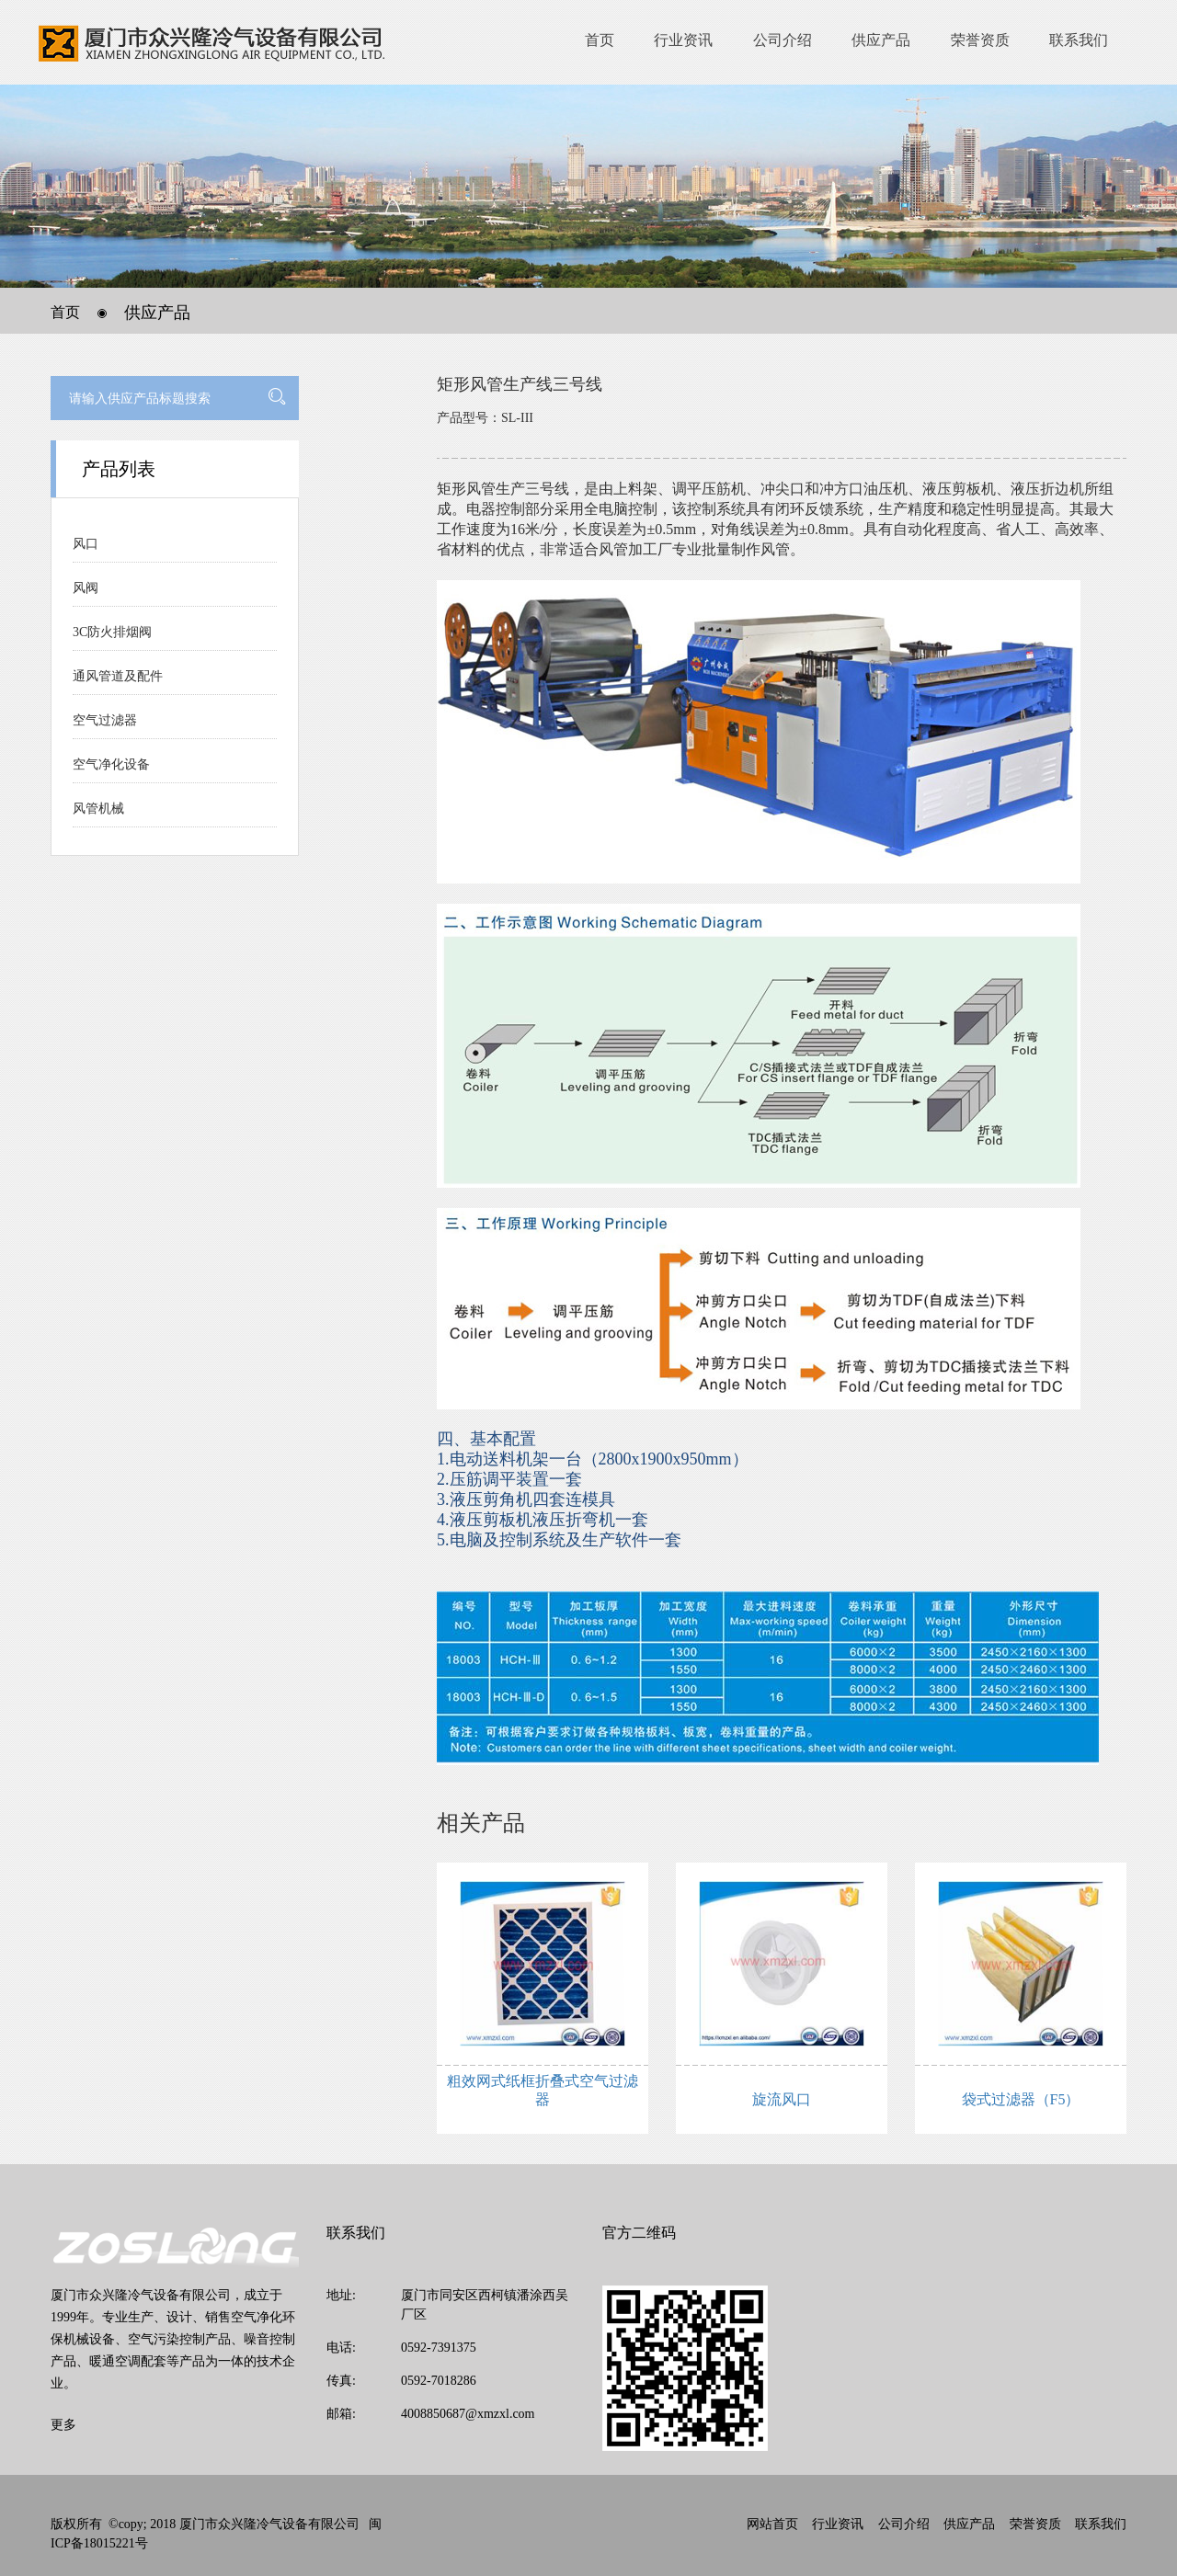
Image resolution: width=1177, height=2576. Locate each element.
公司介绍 (782, 40)
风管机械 (98, 808)
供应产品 (880, 40)
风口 (85, 544)
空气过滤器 (105, 720)
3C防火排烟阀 (112, 632)
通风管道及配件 (118, 676)
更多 (63, 2425)
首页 (599, 40)
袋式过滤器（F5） (1021, 2099)
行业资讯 (683, 40)
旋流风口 (781, 2099)
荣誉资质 (980, 40)
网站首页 (772, 2524)
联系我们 (1078, 40)
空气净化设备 (111, 764)
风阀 (85, 588)
